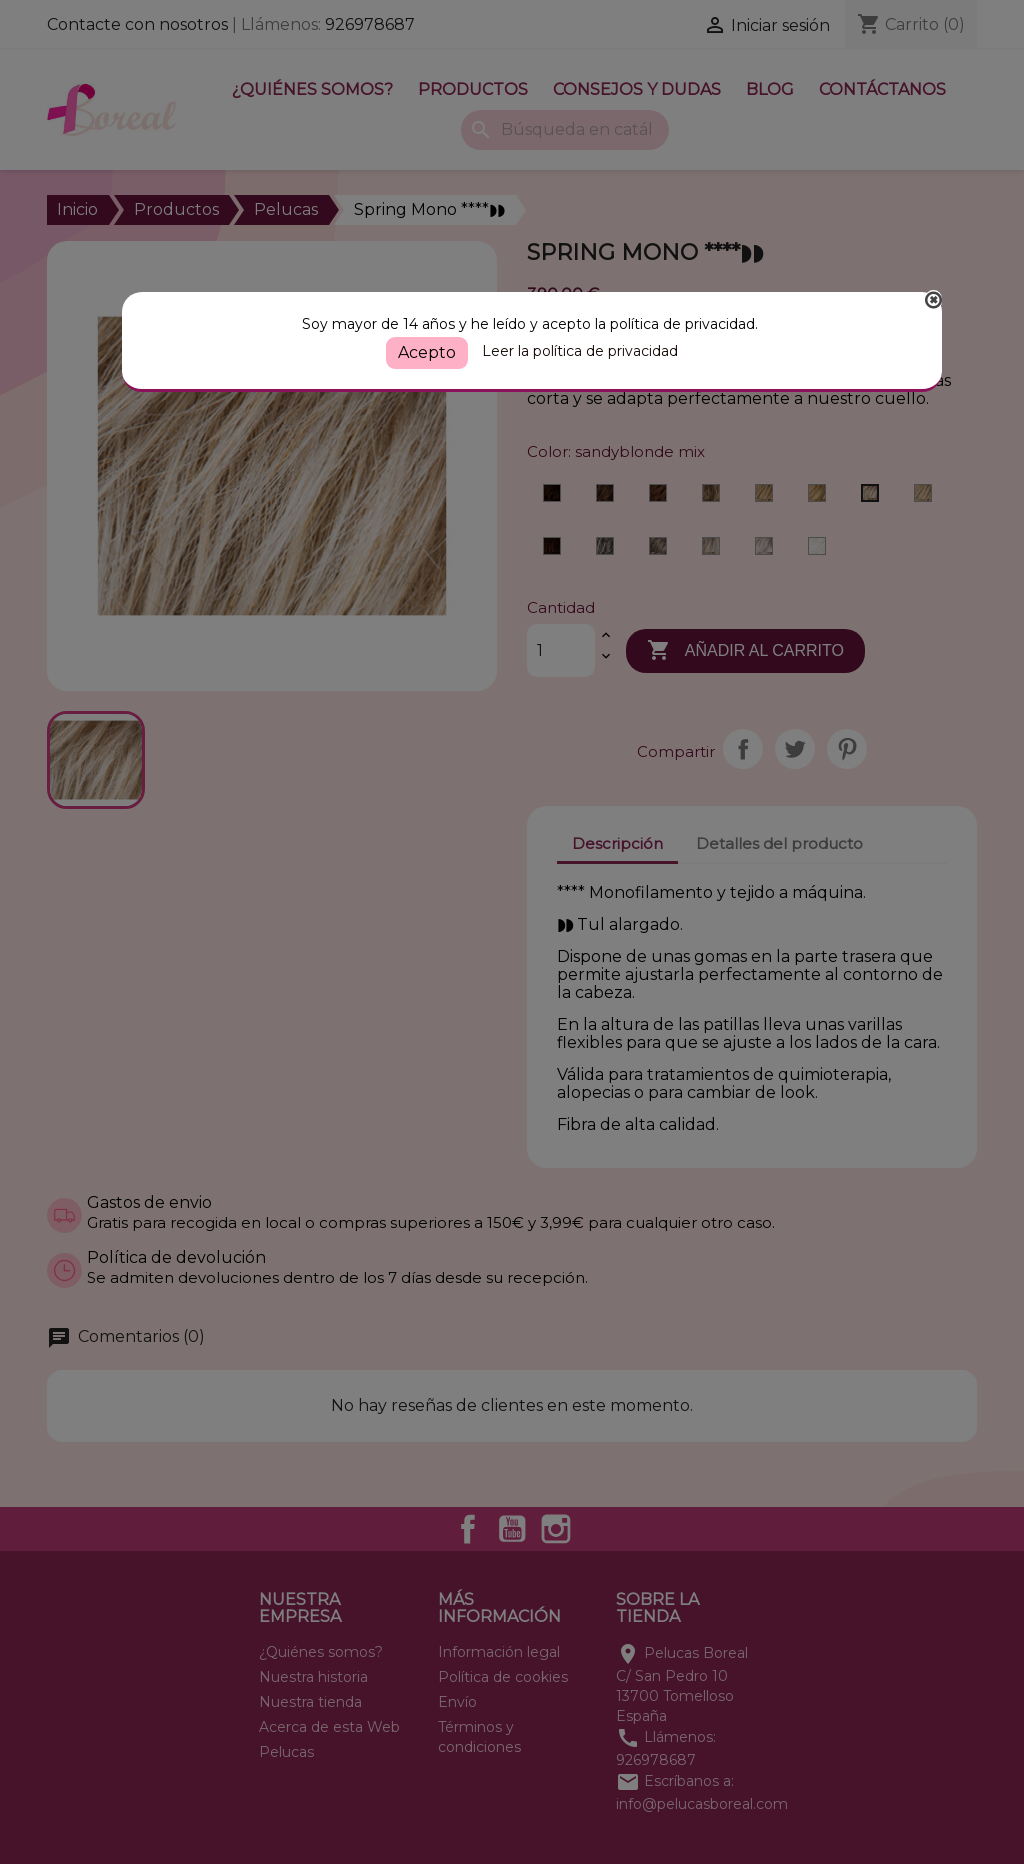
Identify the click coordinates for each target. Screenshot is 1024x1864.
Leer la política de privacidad (580, 351)
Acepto (427, 352)
